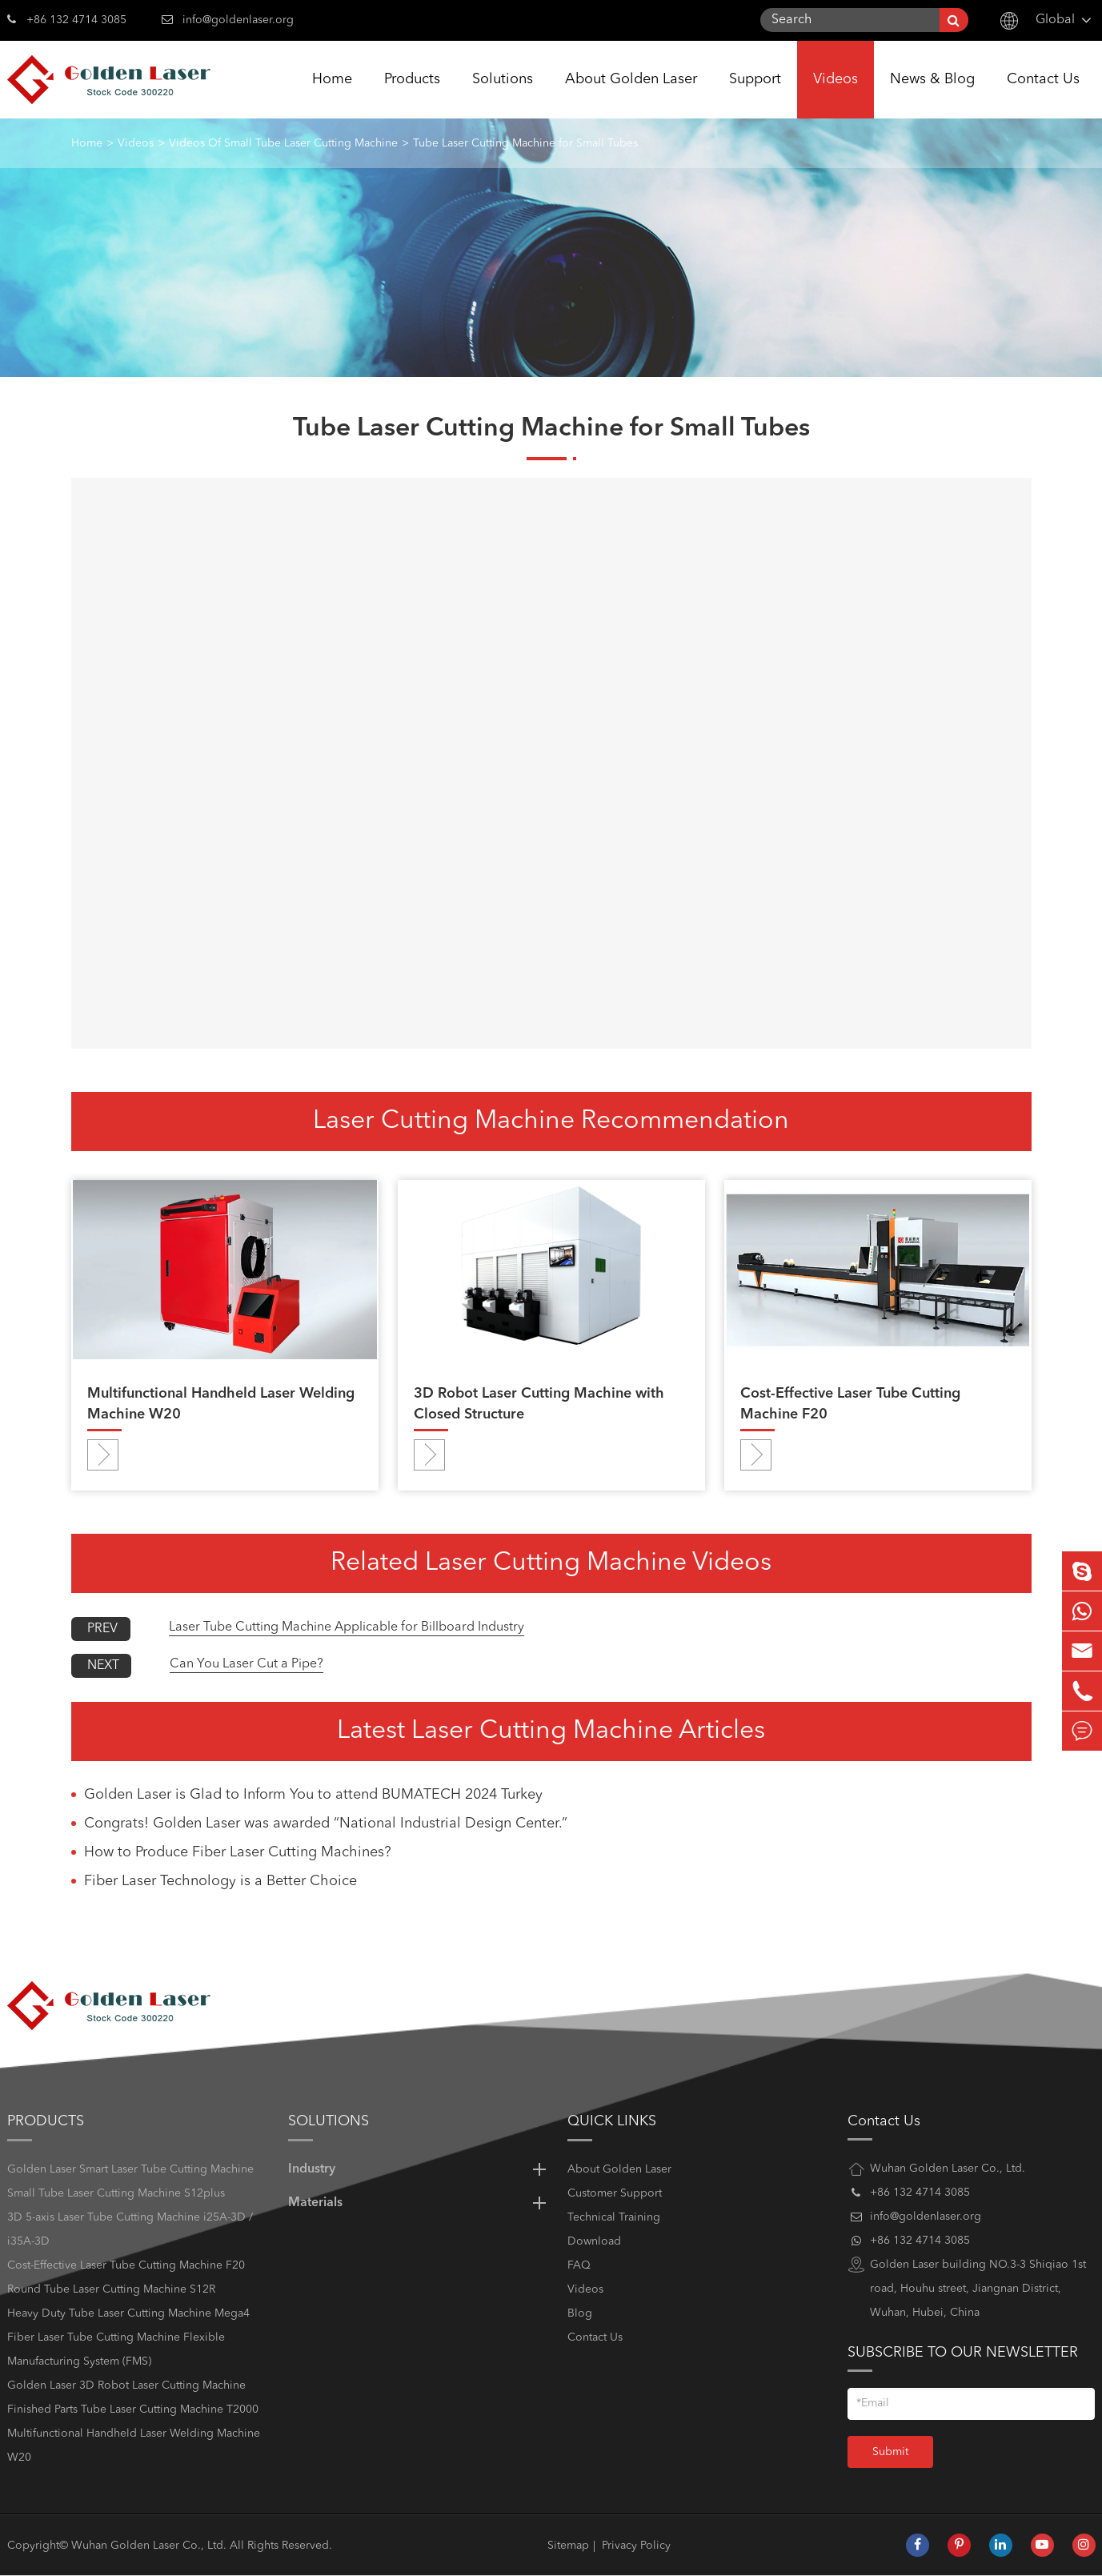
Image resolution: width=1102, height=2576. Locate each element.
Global (1055, 20)
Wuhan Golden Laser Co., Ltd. (148, 2545)
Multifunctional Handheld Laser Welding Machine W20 (221, 1404)
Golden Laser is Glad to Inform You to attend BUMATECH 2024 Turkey (313, 1795)
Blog (579, 2313)
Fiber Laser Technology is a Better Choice (220, 1881)
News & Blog (932, 95)
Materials (419, 2203)
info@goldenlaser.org (238, 20)
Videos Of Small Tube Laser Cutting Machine (283, 143)
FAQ (579, 2265)
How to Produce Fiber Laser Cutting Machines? (237, 1852)
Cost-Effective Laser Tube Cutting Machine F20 (850, 1404)
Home (332, 95)
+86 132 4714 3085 (66, 18)
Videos (835, 95)
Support (755, 95)
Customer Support (614, 2193)
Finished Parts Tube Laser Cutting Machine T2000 (132, 2409)
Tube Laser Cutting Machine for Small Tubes (525, 143)
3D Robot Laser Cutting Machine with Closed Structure (539, 1404)
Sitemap (568, 2545)
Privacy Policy (636, 2545)
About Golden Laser (631, 95)
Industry (419, 2169)
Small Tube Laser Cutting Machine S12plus (116, 2193)
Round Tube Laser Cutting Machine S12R (111, 2289)
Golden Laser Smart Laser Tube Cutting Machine (130, 2169)
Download (594, 2241)
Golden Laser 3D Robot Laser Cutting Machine (126, 2385)
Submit (890, 2452)
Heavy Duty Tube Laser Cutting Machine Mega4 (128, 2313)
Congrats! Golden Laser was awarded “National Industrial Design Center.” (325, 1823)
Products (412, 95)
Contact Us (1043, 95)
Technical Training (613, 2217)
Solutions (502, 95)
